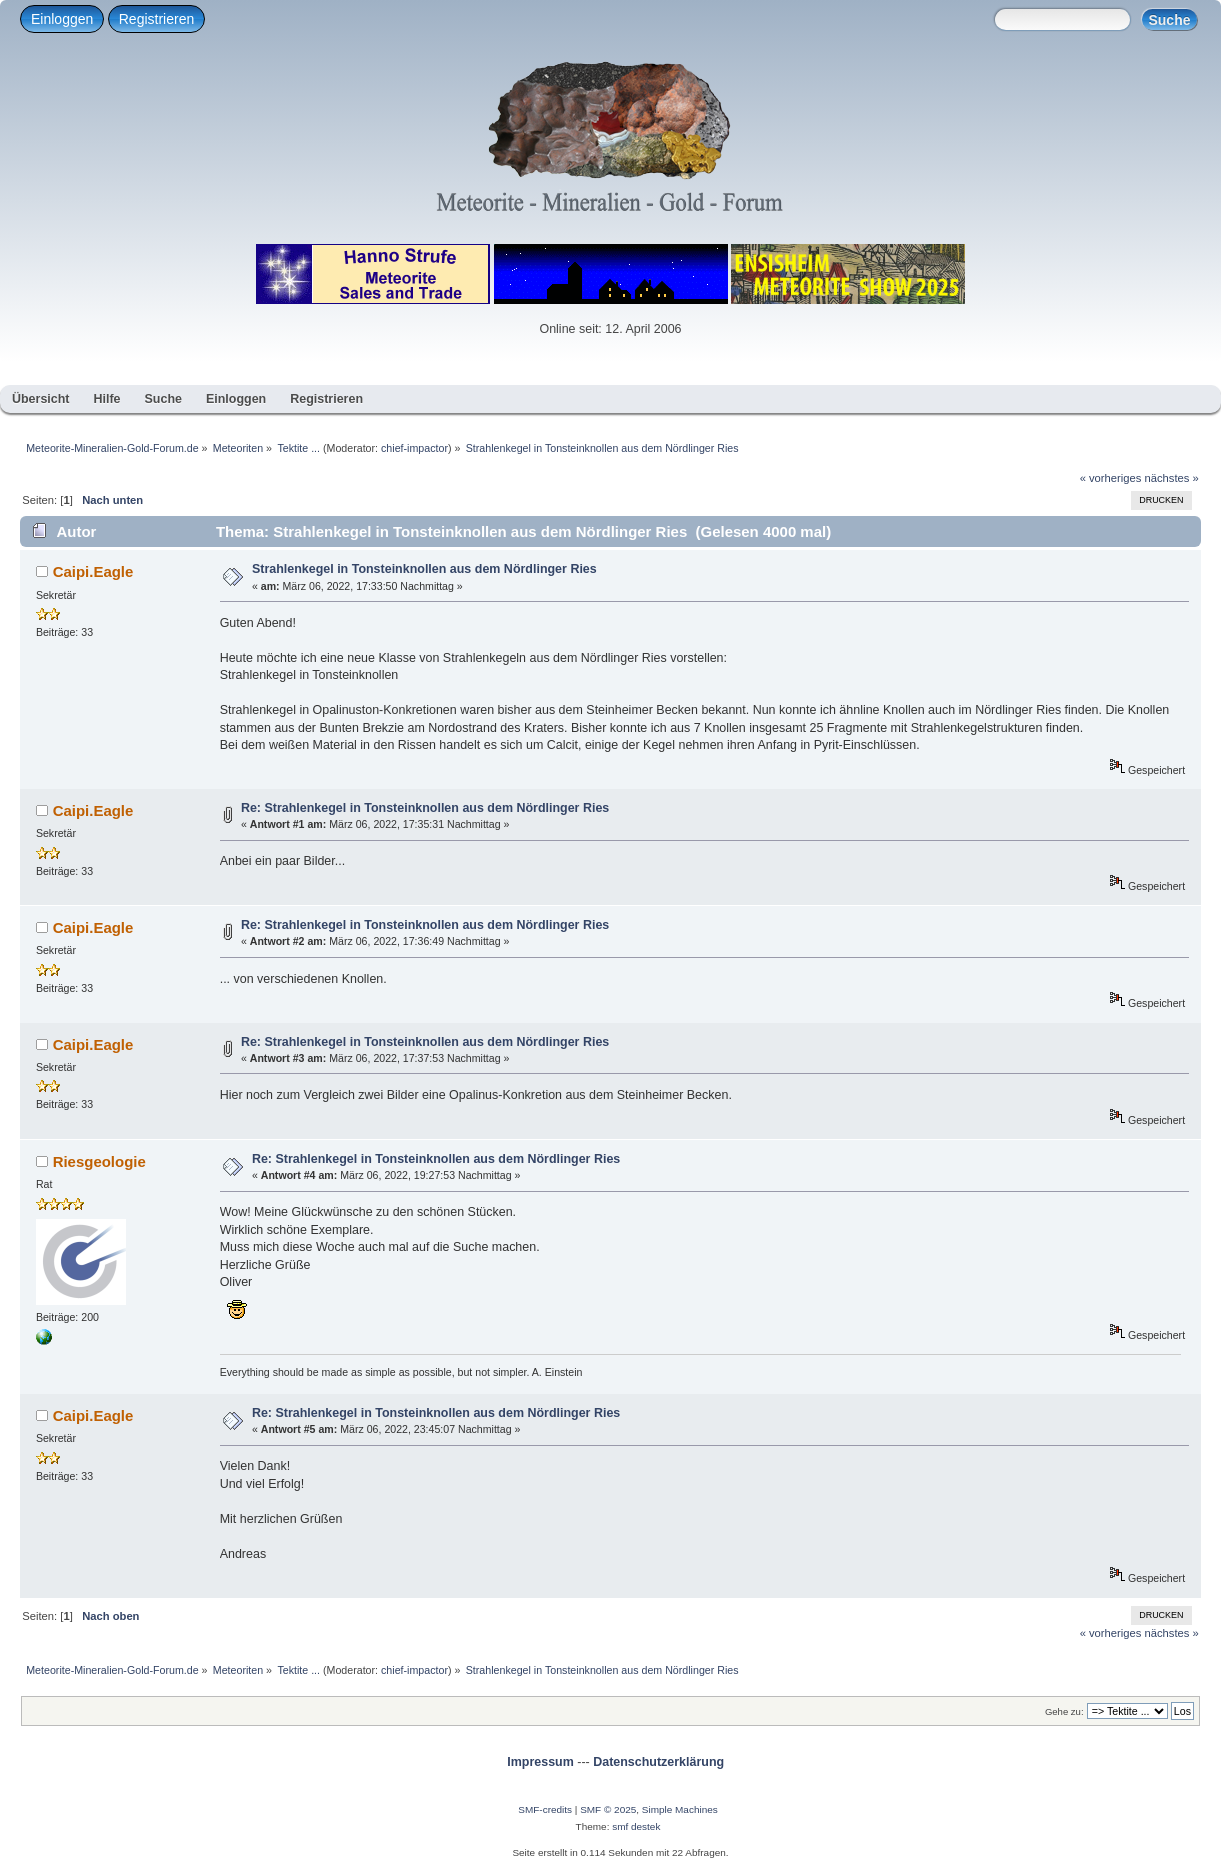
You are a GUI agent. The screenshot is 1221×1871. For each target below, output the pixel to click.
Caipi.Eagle (93, 571)
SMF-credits (545, 1809)
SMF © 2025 (608, 1809)
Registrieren (156, 19)
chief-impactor (414, 448)
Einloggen (62, 19)
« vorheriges (1111, 478)
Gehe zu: (1064, 1711)
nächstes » (1172, 478)
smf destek (636, 1826)
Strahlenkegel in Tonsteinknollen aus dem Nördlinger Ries (424, 569)
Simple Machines (680, 1809)
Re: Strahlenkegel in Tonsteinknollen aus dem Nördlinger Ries (425, 808)
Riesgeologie (99, 1161)
